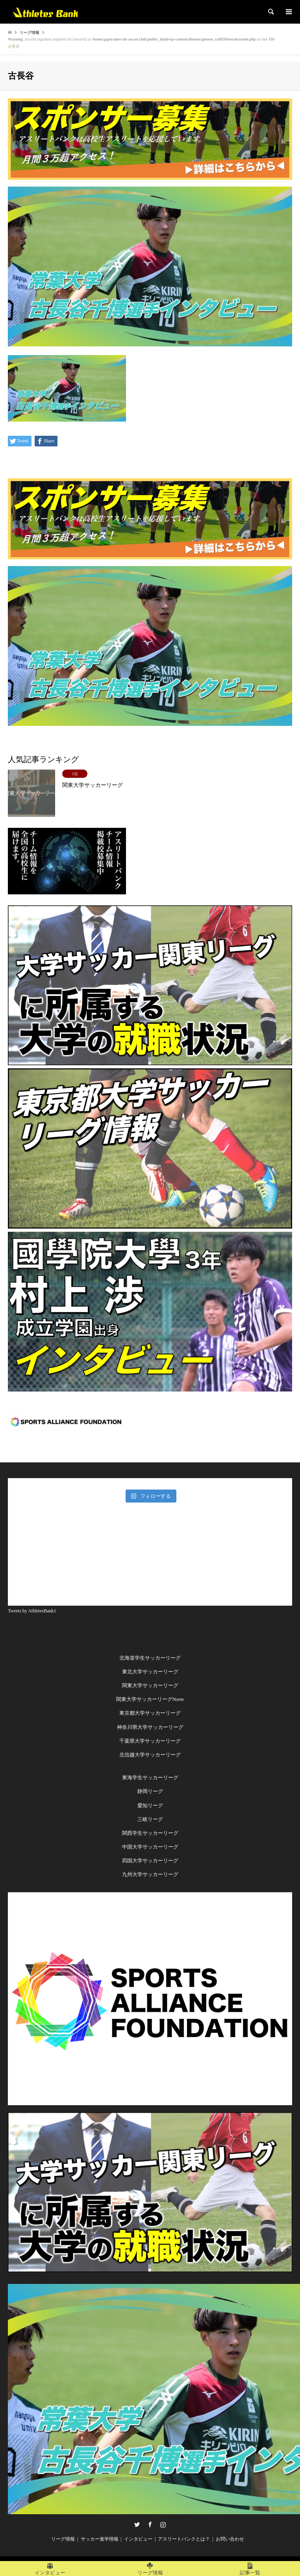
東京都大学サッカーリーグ (150, 1713)
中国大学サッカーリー (147, 1847)
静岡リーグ (150, 1791)
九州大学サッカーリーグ (150, 1874)
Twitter (137, 2524)
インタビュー (138, 2539)
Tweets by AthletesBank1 (32, 1611)
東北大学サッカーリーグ (150, 1672)
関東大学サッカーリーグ (150, 1685)
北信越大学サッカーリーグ (150, 1755)
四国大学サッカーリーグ (150, 1861)
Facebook (150, 2524)
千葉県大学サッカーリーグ (150, 1741)
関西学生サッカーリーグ (150, 1833)
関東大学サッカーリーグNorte (150, 1699)
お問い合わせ (230, 2539)
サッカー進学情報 (100, 2539)
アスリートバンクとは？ (184, 2539)
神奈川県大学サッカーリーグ (150, 1727)
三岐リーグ (150, 1819)
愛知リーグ (150, 1805)
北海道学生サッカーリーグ (150, 1658)
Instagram (163, 2524)
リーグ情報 (63, 2539)
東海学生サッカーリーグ (150, 1777)
